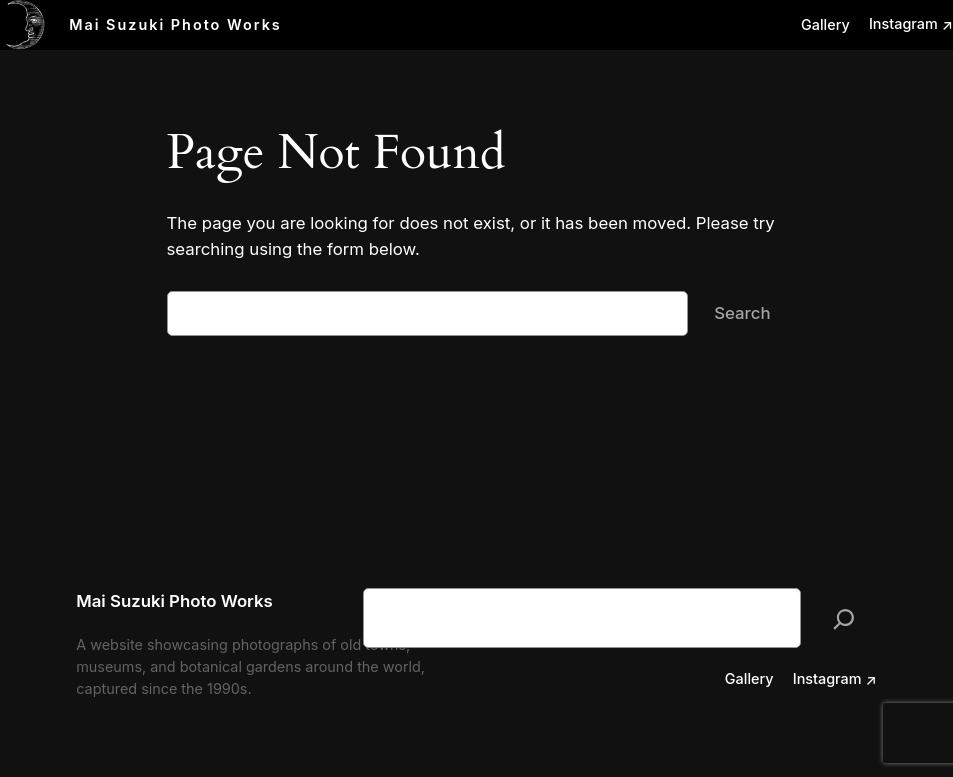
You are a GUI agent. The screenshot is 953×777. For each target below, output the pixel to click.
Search (742, 313)
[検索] (844, 618)
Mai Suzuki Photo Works (175, 24)
